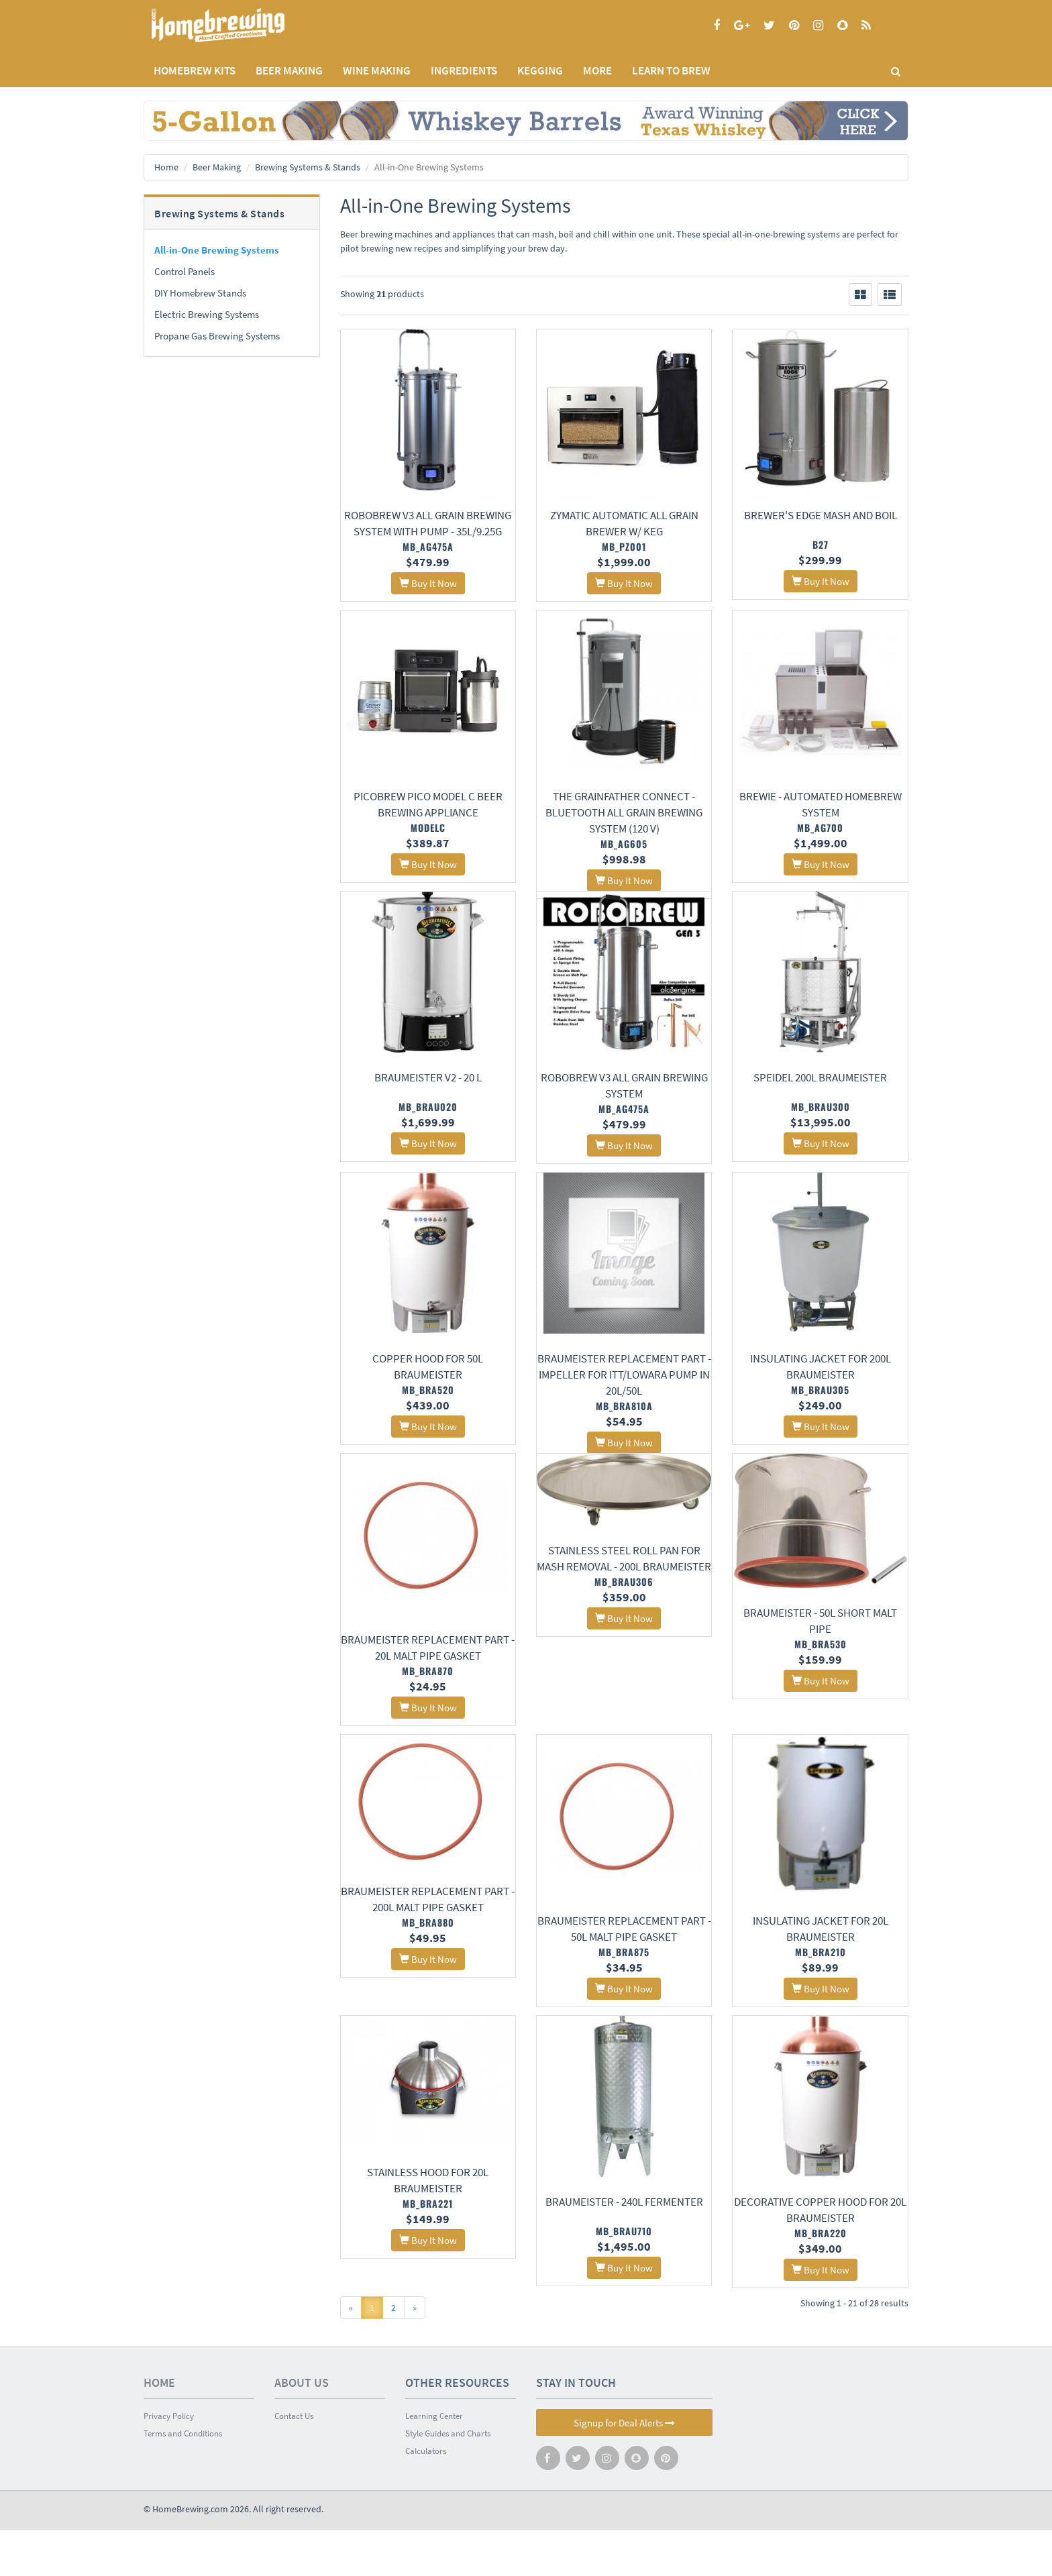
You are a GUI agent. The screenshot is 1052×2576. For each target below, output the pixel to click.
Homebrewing (237, 25)
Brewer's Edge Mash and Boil (820, 515)
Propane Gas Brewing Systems (217, 335)
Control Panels (184, 271)
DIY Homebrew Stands (200, 292)
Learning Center (434, 2462)
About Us (301, 2428)
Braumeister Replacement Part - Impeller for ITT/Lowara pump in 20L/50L (624, 1396)
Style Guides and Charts (447, 2479)
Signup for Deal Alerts (624, 2469)
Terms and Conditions (183, 2479)
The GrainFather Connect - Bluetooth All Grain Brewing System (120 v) (623, 814)
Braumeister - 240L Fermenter (624, 2246)
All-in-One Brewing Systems (216, 250)
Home (166, 167)
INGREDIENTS (464, 70)
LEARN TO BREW (671, 70)
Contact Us (293, 2462)
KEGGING (540, 70)
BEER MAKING (289, 70)
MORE (597, 70)
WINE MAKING (377, 70)
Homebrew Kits (194, 70)
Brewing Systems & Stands (307, 167)
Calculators (425, 2497)
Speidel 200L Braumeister (820, 1097)
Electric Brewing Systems (206, 314)
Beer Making (217, 167)
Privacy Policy (169, 2462)
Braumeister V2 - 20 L (428, 1097)
